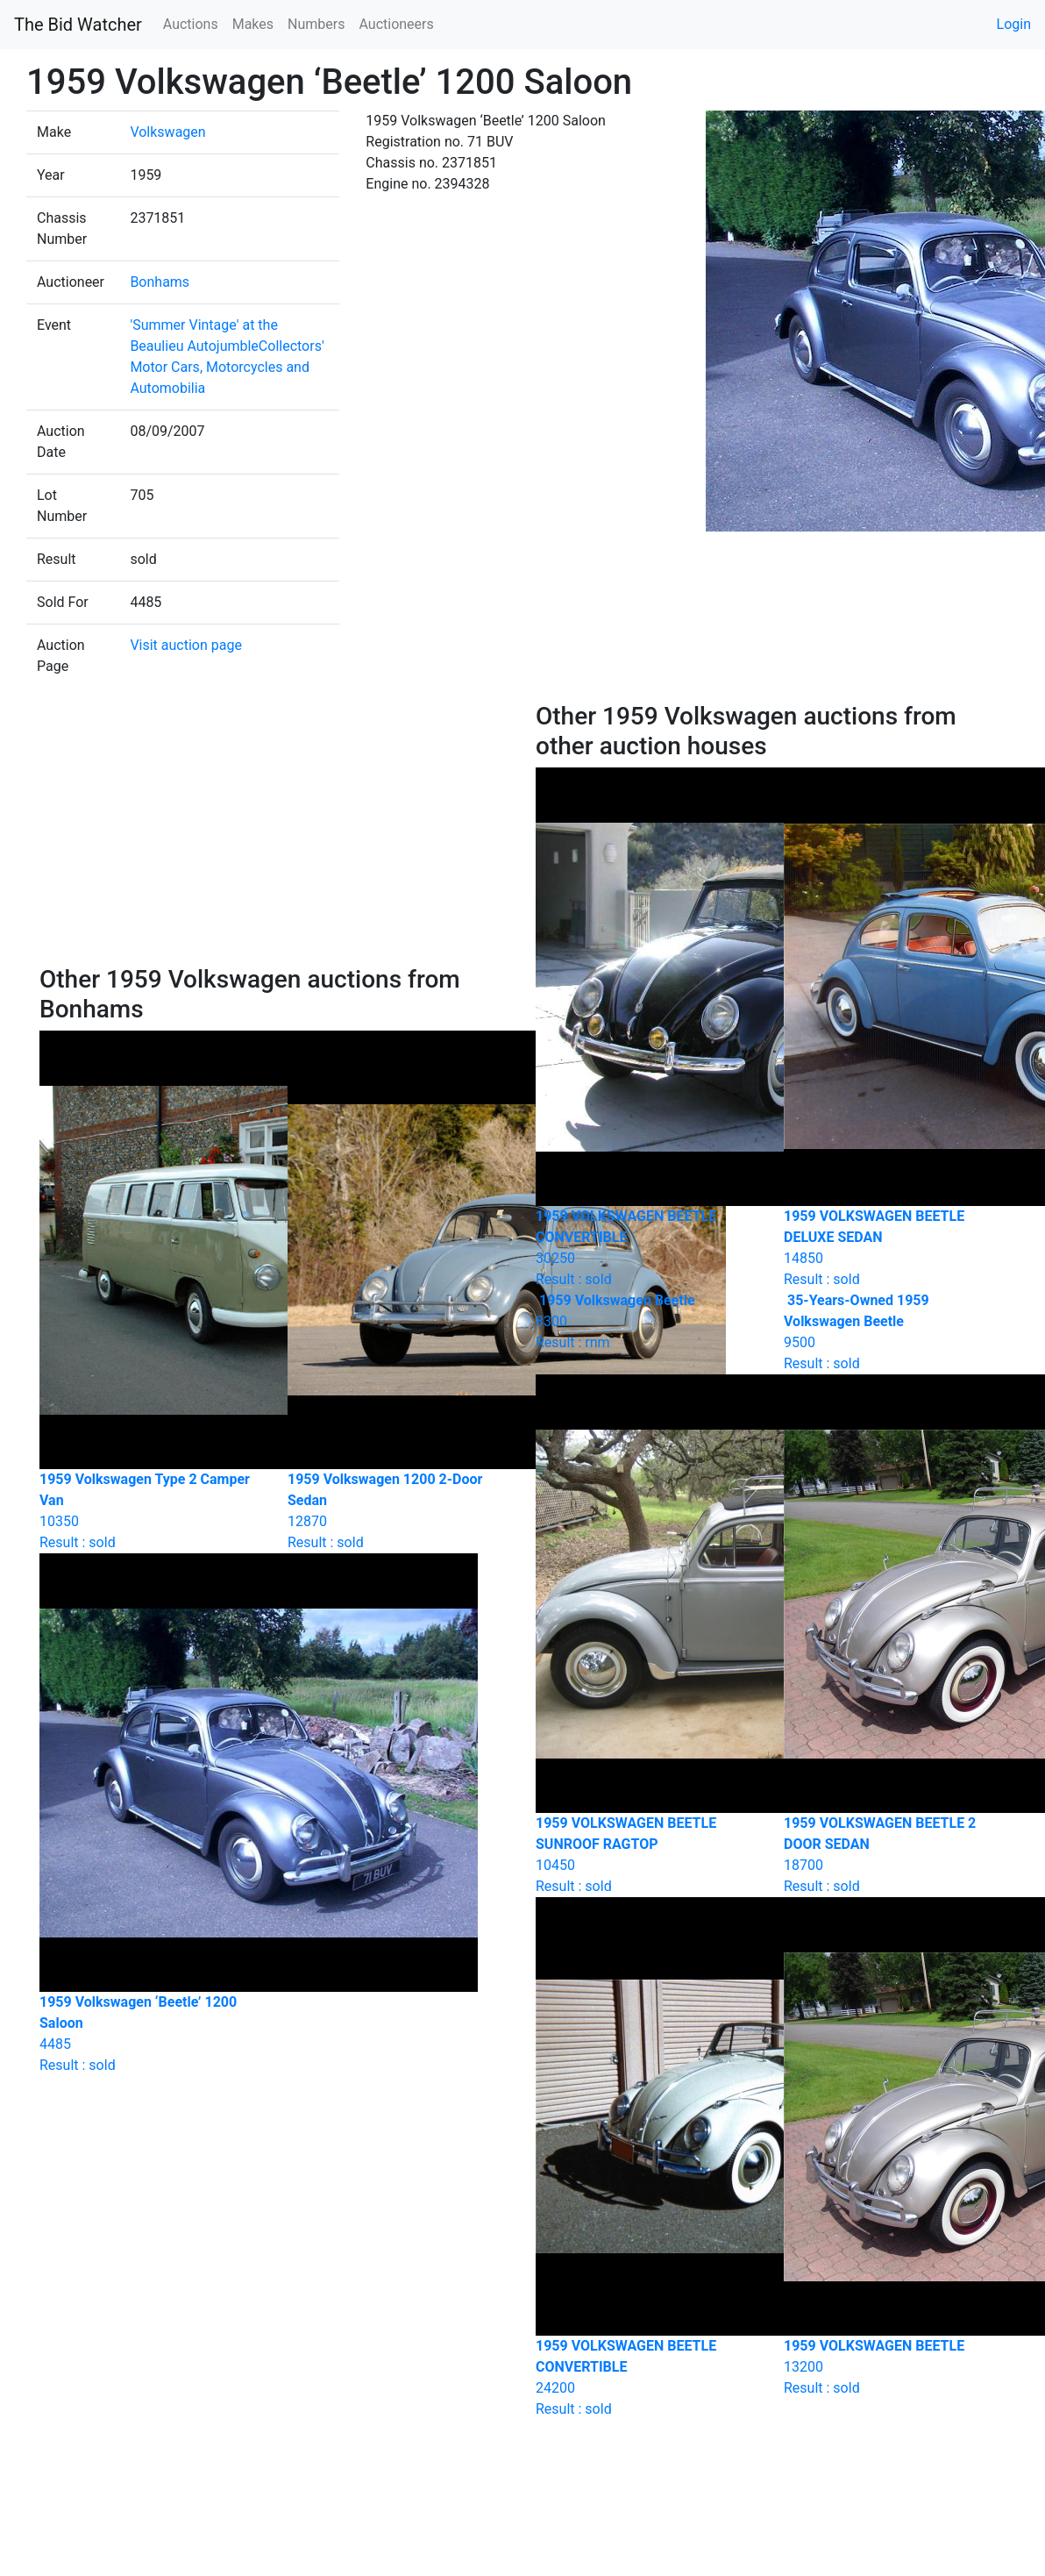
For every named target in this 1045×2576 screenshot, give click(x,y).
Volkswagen (167, 132)
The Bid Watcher (78, 24)
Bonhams (159, 282)
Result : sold (895, 1332)
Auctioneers (396, 24)
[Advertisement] (275, 833)
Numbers (316, 24)
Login (1014, 24)
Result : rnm (646, 1321)
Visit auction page (186, 645)
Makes (253, 24)
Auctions (190, 24)
